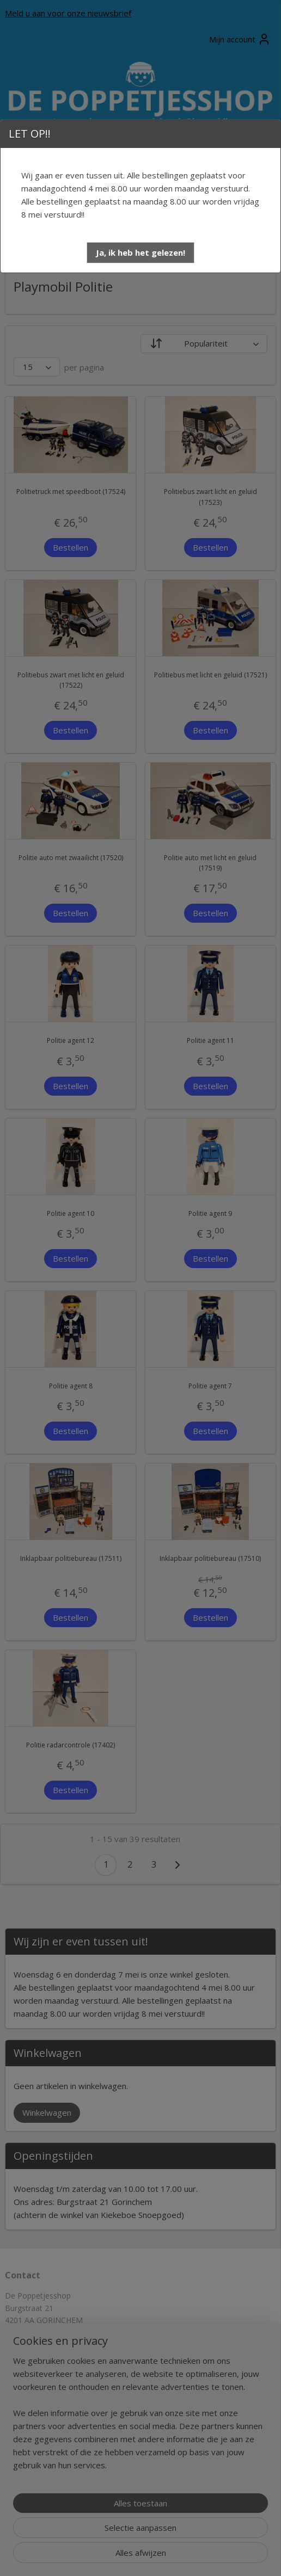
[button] (140, 252)
